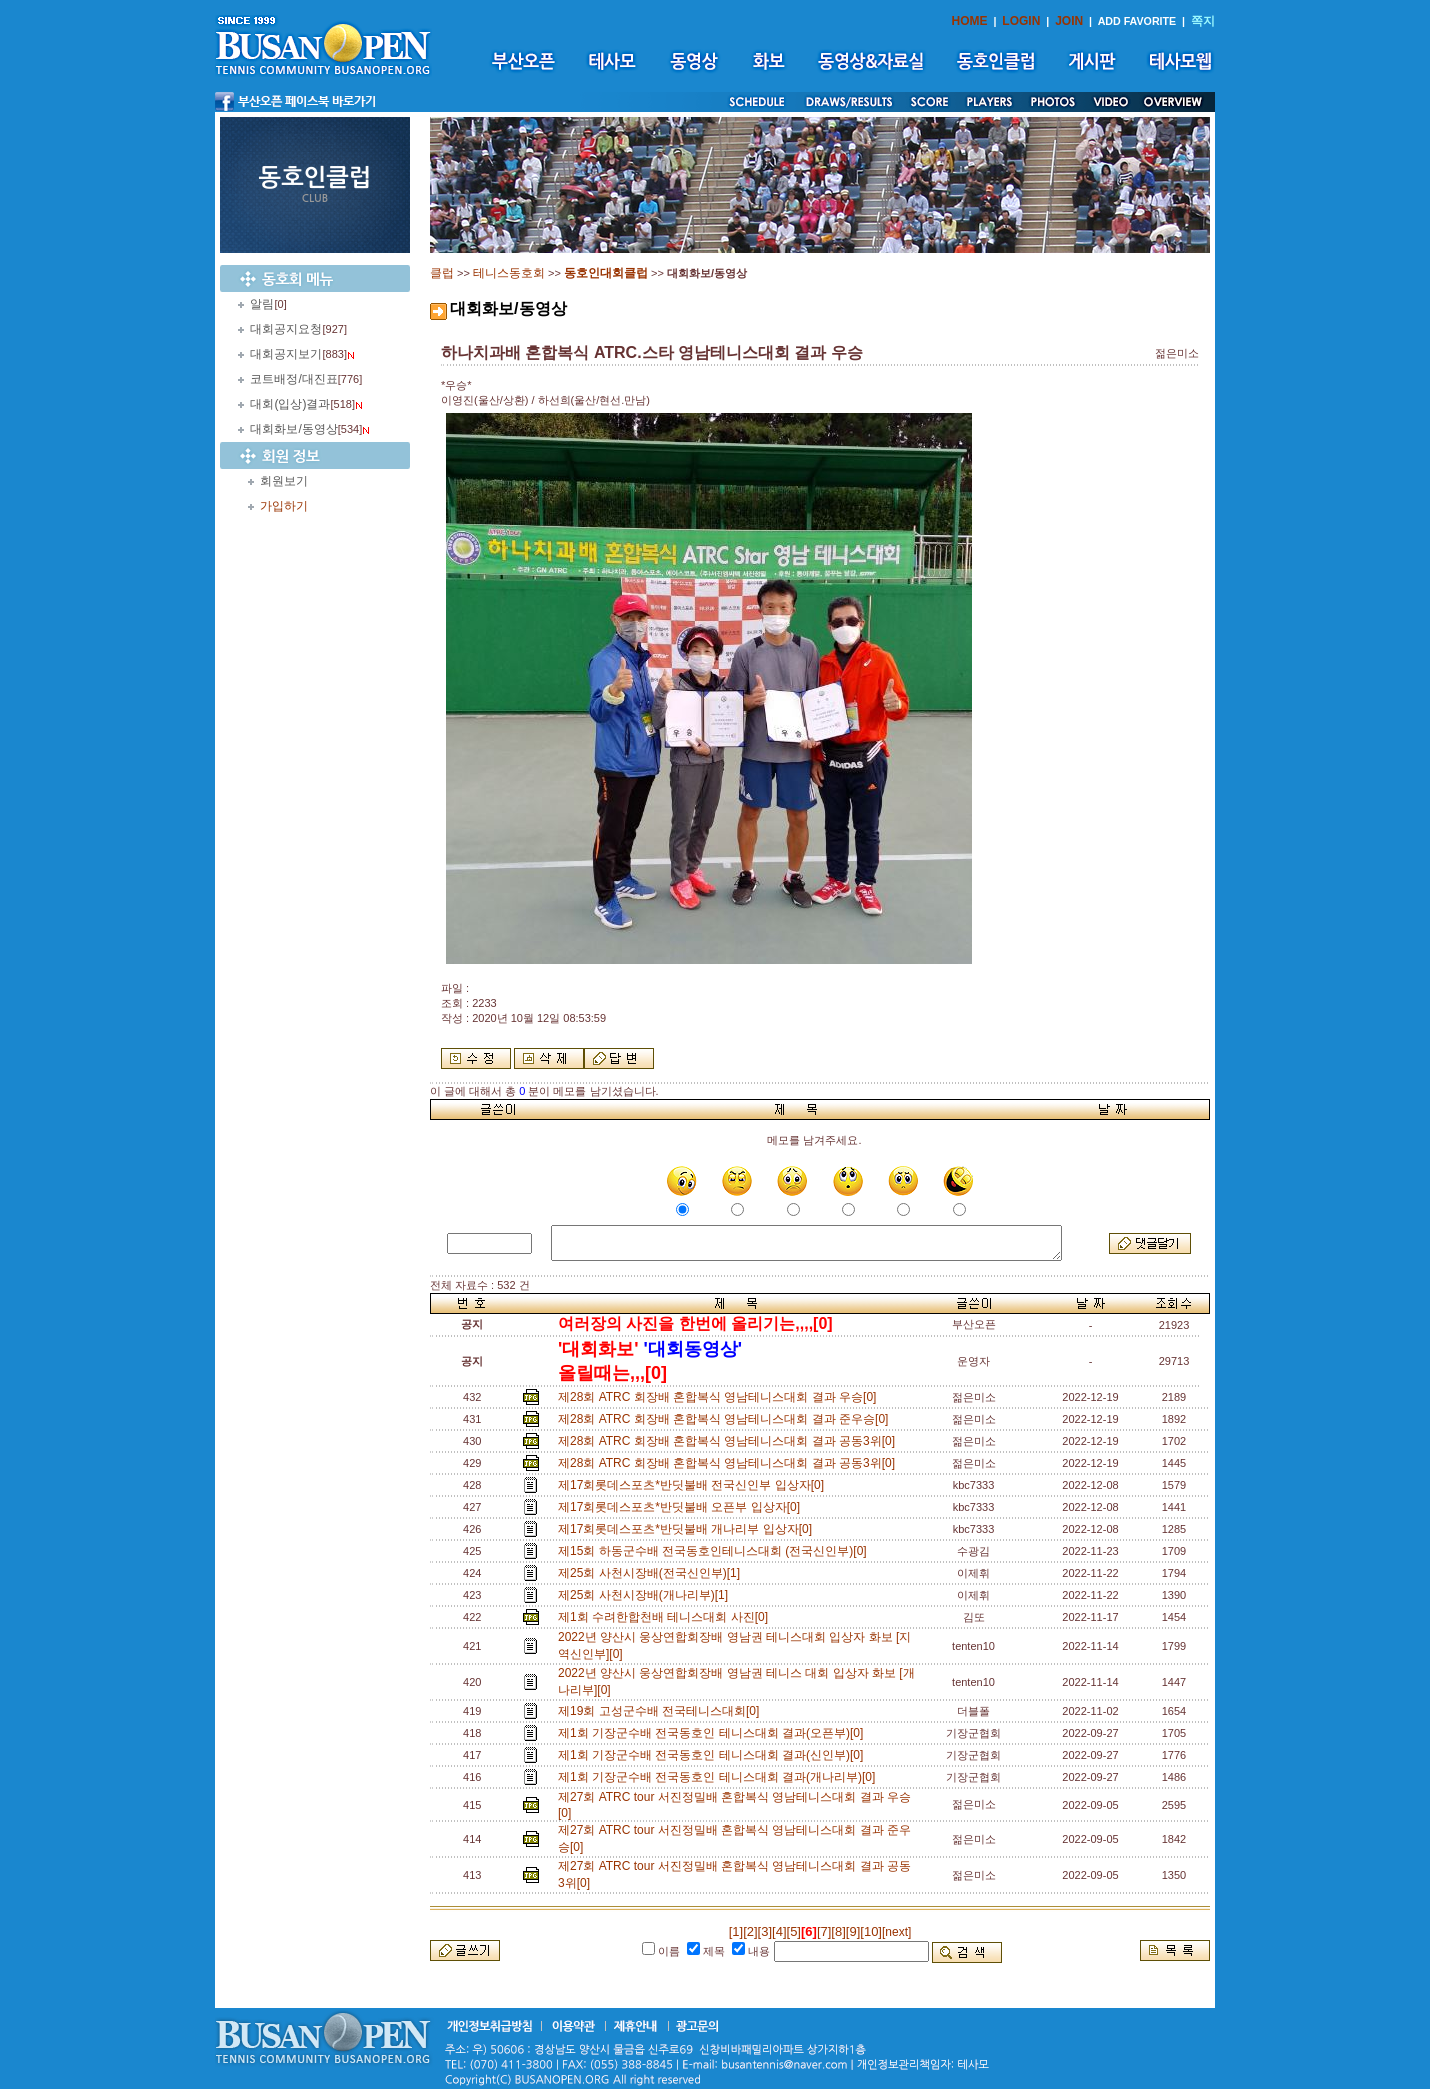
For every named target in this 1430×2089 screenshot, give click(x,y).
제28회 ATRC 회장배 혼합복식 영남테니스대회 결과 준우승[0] (726, 1419)
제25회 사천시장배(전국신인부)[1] (652, 1573)
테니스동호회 (509, 273)
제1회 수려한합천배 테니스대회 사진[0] (666, 1617)
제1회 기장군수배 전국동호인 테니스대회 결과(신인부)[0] (714, 1755)
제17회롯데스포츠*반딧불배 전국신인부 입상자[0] (694, 1485)
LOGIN (1021, 21)
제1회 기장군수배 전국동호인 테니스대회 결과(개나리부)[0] (720, 1777)
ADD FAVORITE (1137, 21)
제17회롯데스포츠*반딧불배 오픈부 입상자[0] (682, 1507)
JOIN (1069, 21)
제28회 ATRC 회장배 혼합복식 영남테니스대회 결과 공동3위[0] (730, 1441)
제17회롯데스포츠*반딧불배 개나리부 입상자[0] (688, 1529)
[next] (896, 1932)
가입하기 (284, 506)
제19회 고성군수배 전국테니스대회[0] (662, 1711)
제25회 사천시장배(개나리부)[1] (646, 1595)
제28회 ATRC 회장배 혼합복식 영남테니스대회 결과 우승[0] (720, 1397)
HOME (970, 21)
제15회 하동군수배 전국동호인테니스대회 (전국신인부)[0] (715, 1551)
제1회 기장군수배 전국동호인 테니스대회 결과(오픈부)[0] (714, 1733)
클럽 (442, 273)
